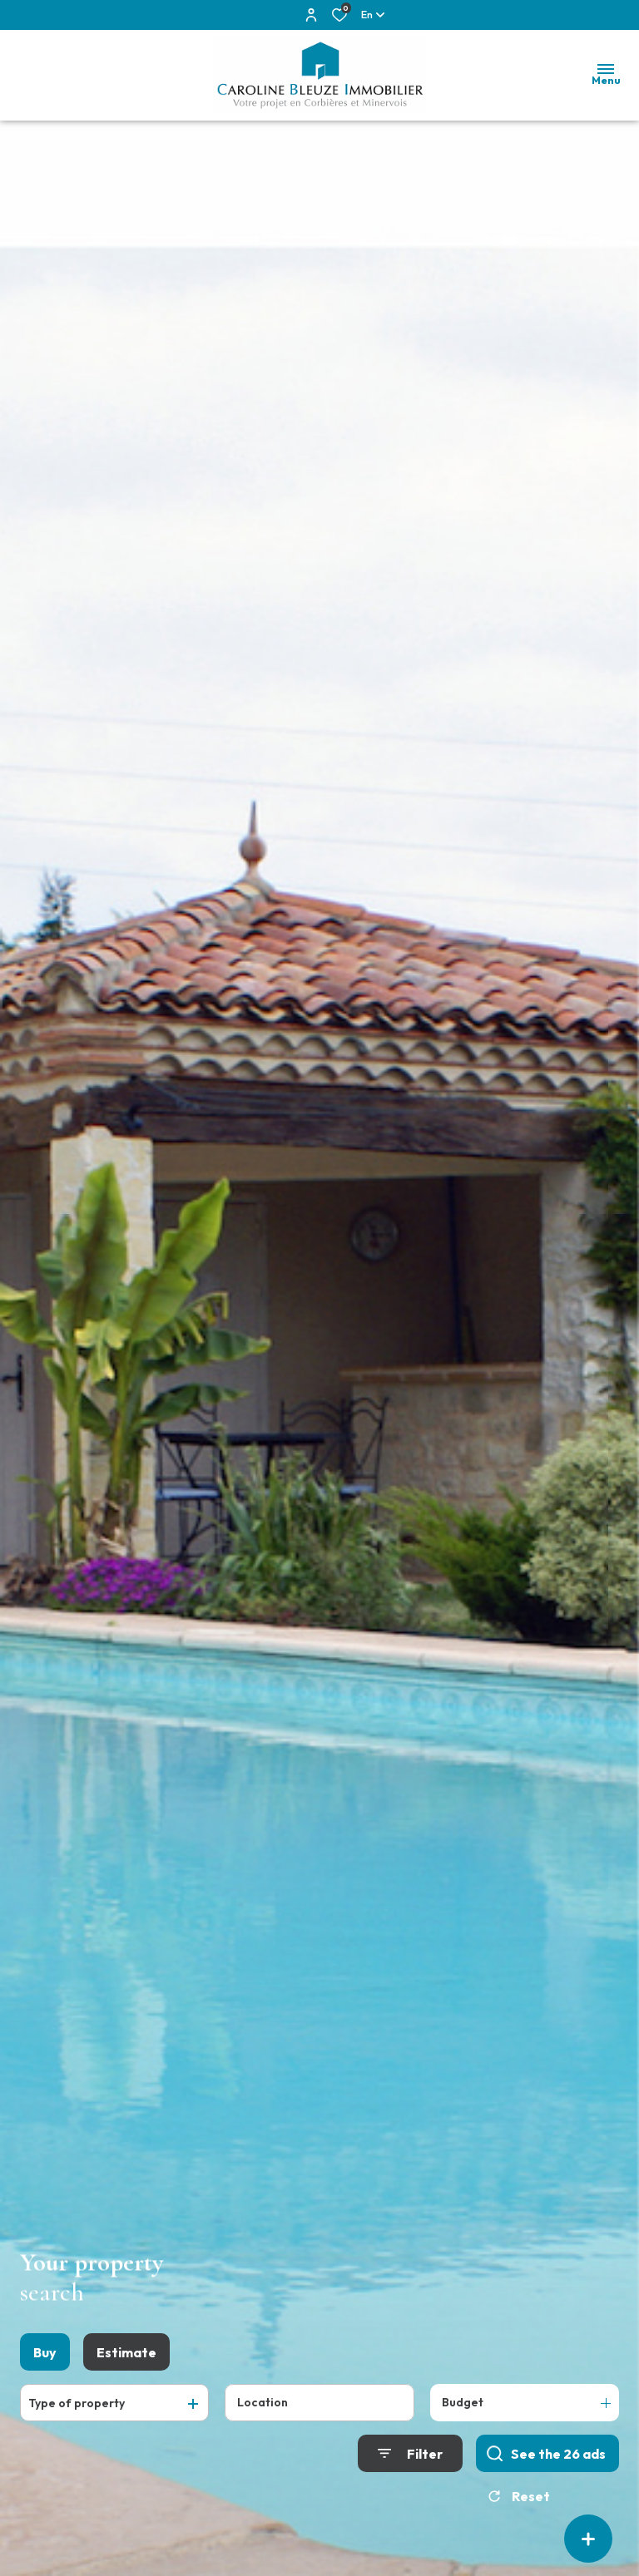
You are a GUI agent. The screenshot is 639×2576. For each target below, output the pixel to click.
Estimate (126, 2357)
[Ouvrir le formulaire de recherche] (410, 2458)
